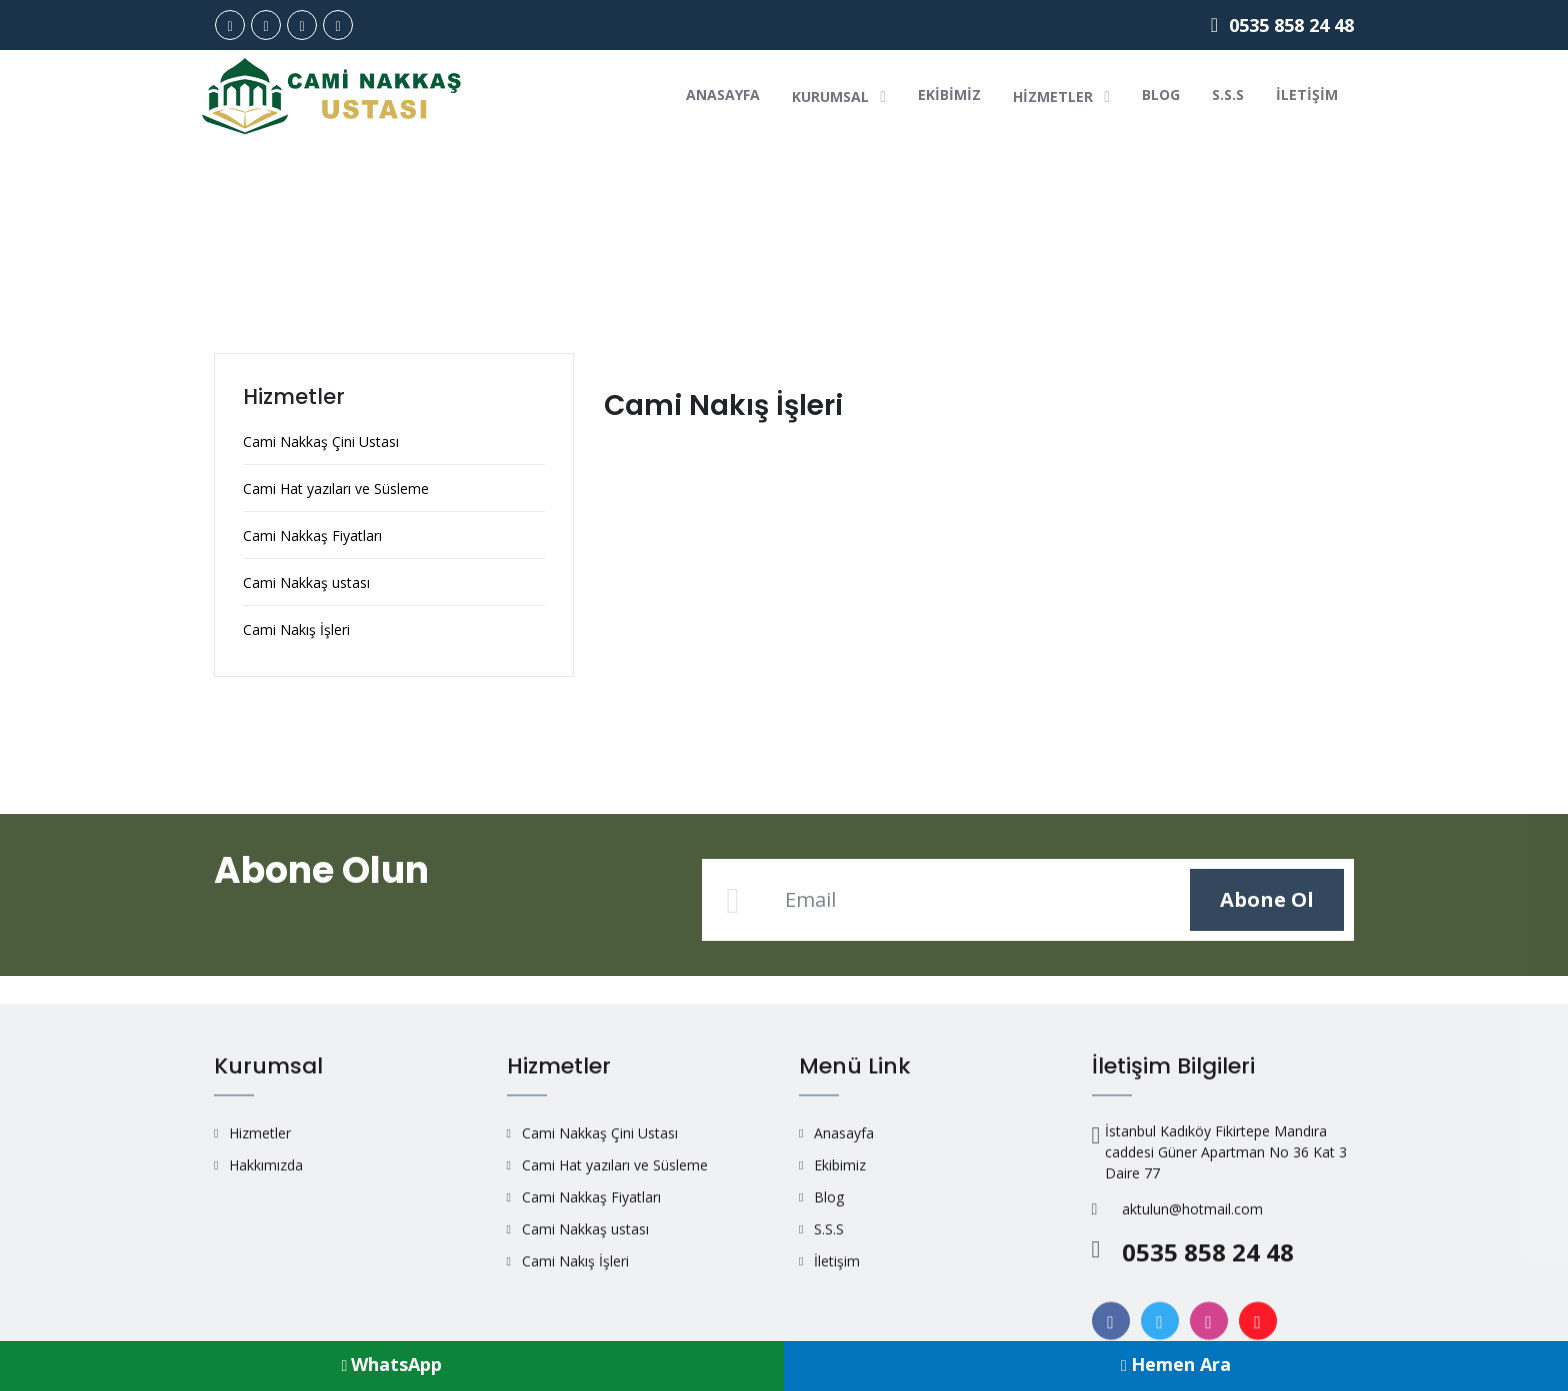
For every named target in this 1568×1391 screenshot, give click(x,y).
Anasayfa (723, 94)
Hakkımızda (266, 1316)
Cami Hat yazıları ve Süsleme (336, 489)
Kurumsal (839, 96)
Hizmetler (1061, 96)
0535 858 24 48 (1282, 25)
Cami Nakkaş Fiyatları (312, 536)
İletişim (1307, 94)
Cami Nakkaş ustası (306, 583)
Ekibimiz (949, 94)
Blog (1161, 94)
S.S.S (1228, 94)
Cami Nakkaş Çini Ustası (321, 442)
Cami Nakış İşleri (296, 630)
